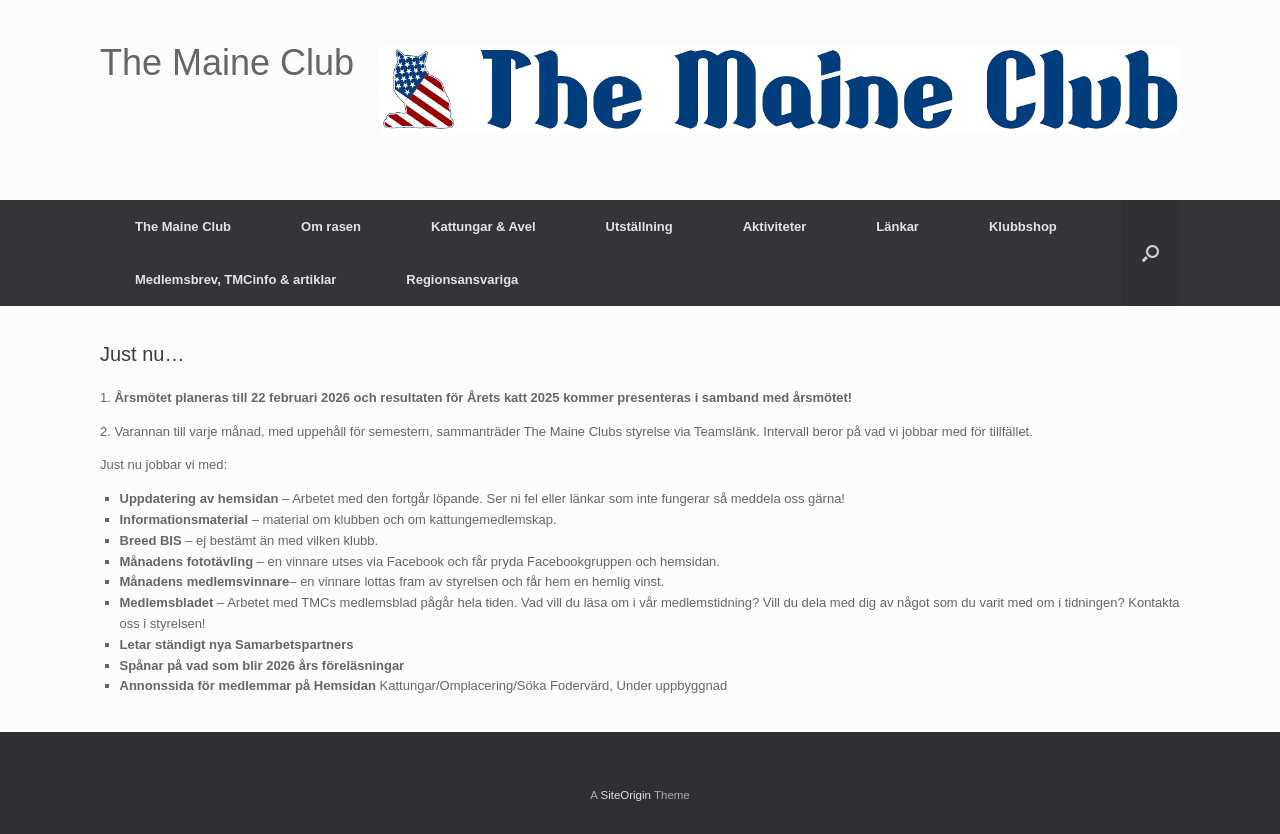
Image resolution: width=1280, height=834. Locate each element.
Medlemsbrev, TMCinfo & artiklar (235, 279)
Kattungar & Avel (483, 226)
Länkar (897, 226)
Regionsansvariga (462, 279)
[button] (1150, 253)
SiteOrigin (625, 795)
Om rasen (331, 226)
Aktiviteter (775, 226)
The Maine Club (183, 226)
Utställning (639, 226)
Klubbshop (1023, 226)
